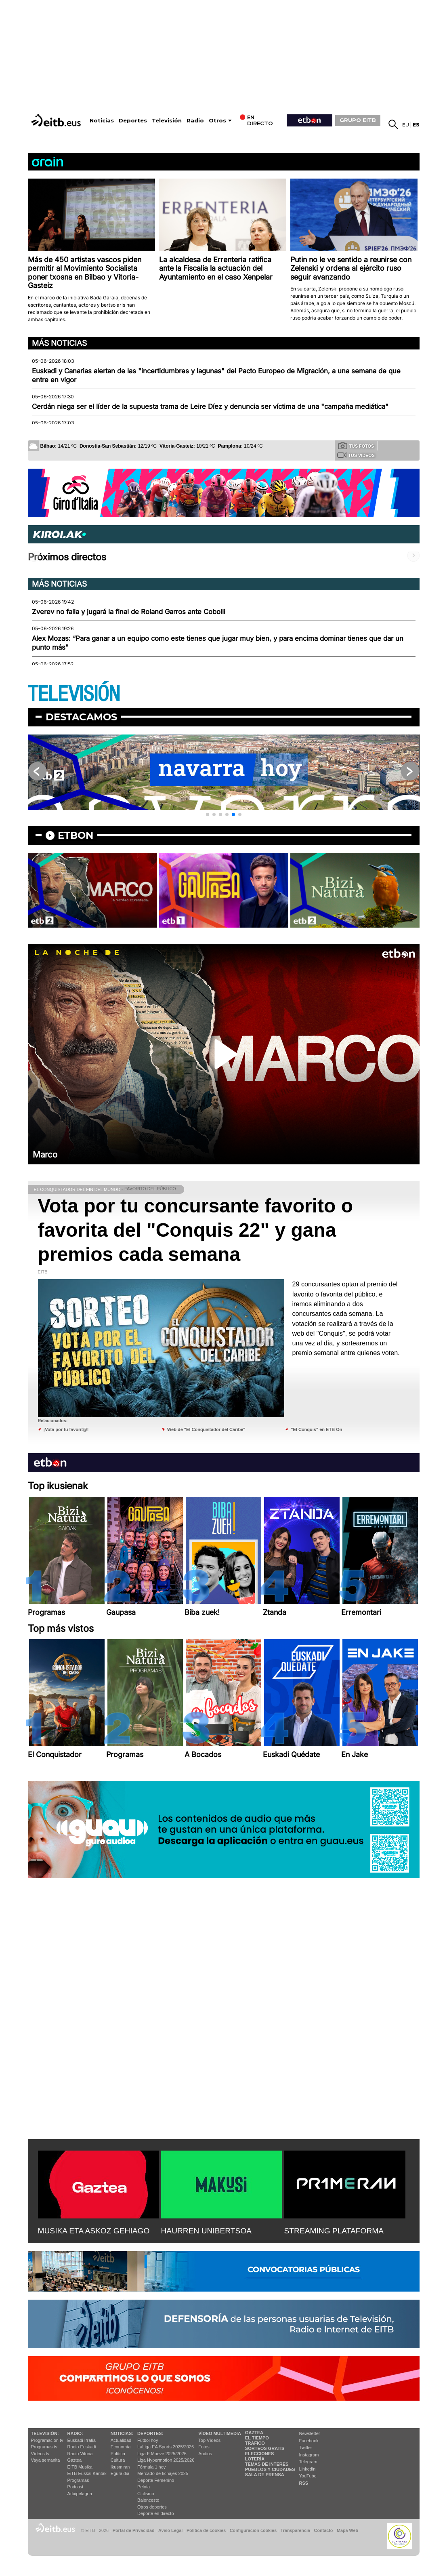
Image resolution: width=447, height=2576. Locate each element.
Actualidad (121, 2440)
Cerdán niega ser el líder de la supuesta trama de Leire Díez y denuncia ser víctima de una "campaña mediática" (210, 406)
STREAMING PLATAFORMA (334, 2231)
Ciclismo (145, 2493)
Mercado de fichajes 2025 (162, 2473)
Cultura (118, 2460)
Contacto (323, 2530)
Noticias (102, 121)
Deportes (133, 121)
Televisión (167, 121)
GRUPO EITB (358, 120)
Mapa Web (347, 2530)
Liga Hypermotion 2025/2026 (165, 2460)
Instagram (309, 2454)
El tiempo (257, 2437)
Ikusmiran (120, 2466)
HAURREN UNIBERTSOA (206, 2231)
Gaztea (74, 2460)
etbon (75, 835)
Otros (217, 121)
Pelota (143, 2486)
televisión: (45, 2433)
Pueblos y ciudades (270, 2469)
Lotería (254, 2458)
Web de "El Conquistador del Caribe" (206, 1429)
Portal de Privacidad (134, 2530)
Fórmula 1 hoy (151, 2466)
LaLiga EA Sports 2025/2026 (165, 2446)
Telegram (308, 2461)
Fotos (204, 2446)
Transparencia (295, 2530)
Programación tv (47, 2440)
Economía (121, 2446)
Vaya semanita (45, 2460)
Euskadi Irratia (81, 2440)
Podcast (75, 2486)
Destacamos (81, 717)
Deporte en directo (155, 2513)
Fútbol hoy (147, 2440)
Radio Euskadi (81, 2446)
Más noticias (59, 343)
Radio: (75, 2433)
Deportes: (150, 2433)
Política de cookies (206, 2530)
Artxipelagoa (79, 2493)
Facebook (309, 2440)
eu (405, 125)
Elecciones (259, 2453)
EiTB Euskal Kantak (87, 2473)
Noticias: (122, 2433)
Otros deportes (152, 2506)
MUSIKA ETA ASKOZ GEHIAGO (94, 2231)
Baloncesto (148, 2500)
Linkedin (307, 2469)
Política (118, 2453)
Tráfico (255, 2443)
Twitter (305, 2447)
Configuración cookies (253, 2530)
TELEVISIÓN (74, 694)
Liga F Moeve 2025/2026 (162, 2453)
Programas (78, 2480)
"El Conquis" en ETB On (316, 1429)
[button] (207, 814)
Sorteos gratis (265, 2448)
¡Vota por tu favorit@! (66, 1429)
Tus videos (356, 455)
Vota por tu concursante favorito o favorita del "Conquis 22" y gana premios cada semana (195, 1230)
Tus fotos (356, 445)
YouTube (308, 2475)
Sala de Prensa (264, 2474)
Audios (205, 2453)
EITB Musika (79, 2466)
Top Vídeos (209, 2440)
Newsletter (309, 2433)
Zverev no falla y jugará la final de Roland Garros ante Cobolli (128, 612)
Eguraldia (120, 2473)
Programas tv (44, 2446)
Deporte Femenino (155, 2480)
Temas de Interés (267, 2464)
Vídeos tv (40, 2453)
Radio (195, 121)
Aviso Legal (170, 2530)
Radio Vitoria (80, 2453)
